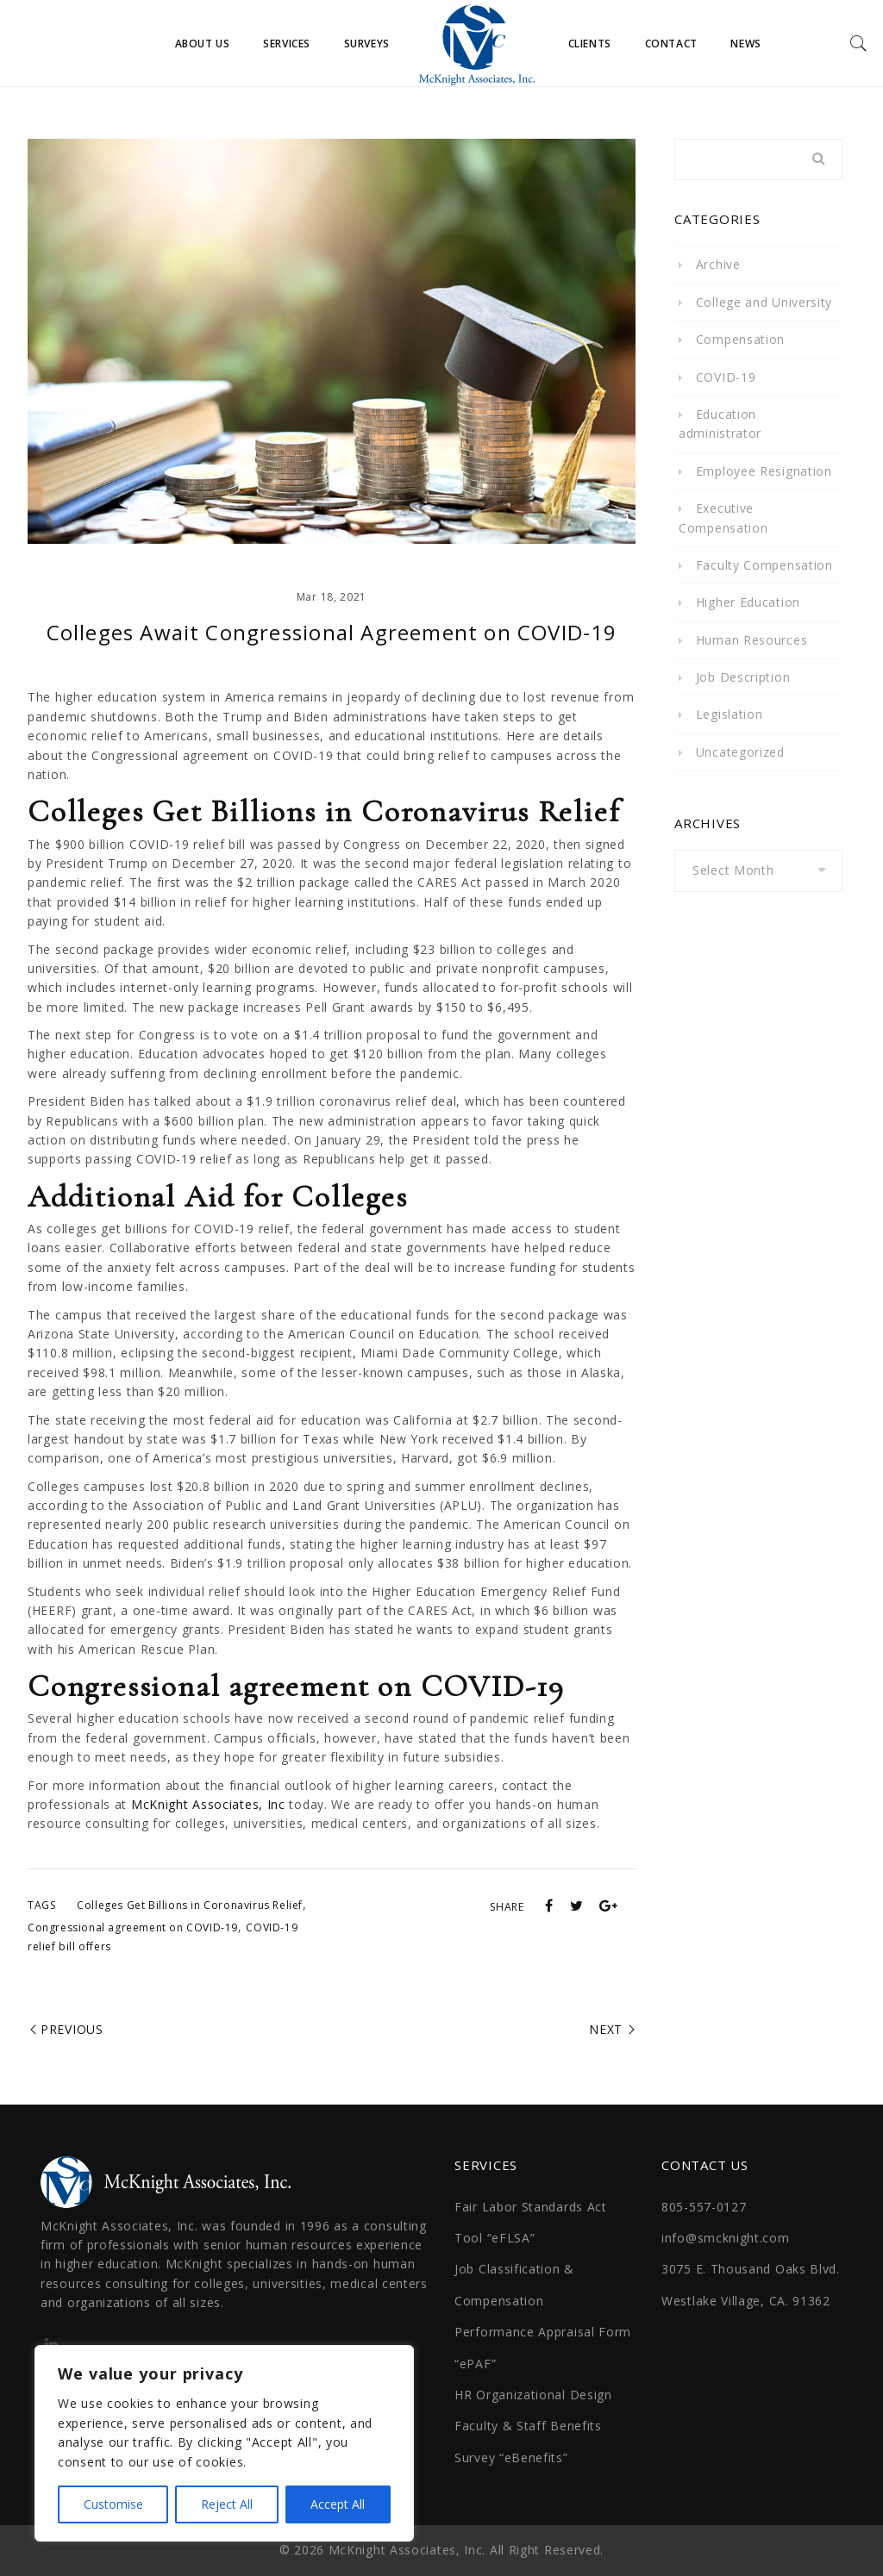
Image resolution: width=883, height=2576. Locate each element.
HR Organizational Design (533, 2394)
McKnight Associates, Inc (208, 1804)
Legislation (729, 714)
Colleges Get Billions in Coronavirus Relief (190, 1905)
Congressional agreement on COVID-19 (133, 1927)
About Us (202, 43)
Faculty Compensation (764, 565)
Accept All (337, 2504)
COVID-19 (726, 377)
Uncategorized (740, 752)
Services (286, 43)
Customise (113, 2504)
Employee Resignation (764, 471)
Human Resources (752, 640)
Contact (671, 43)
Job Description (743, 677)
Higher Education (748, 602)
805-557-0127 (703, 2207)
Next (606, 2029)
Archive (718, 264)
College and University (764, 302)
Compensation (740, 339)
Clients (589, 43)
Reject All (227, 2504)
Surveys (367, 43)
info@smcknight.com (725, 2238)
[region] (224, 2443)
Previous (72, 2029)
